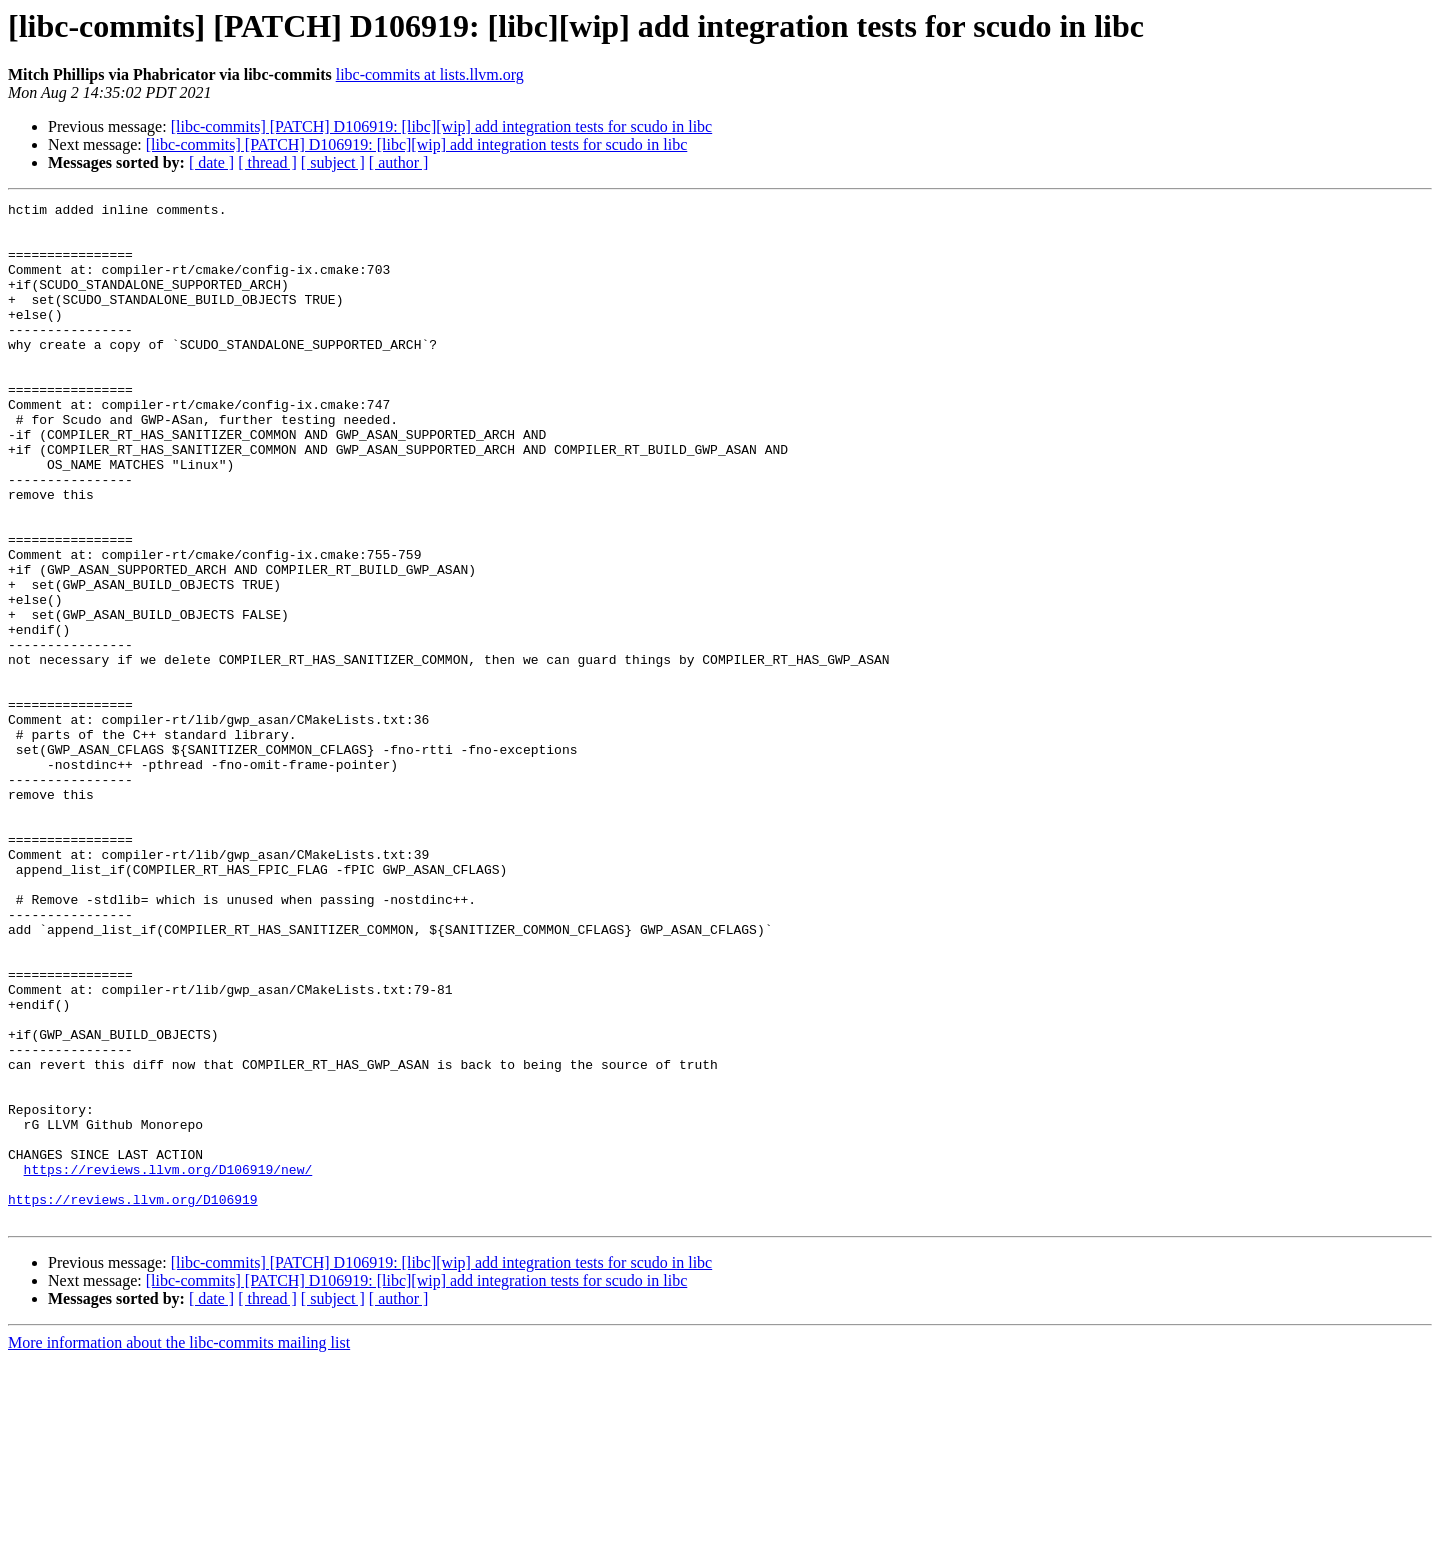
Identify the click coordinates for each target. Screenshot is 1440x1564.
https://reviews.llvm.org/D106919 (133, 1400)
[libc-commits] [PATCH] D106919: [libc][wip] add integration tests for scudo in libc (442, 126)
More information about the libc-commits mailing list (179, 1546)
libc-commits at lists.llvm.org (430, 74)
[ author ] (399, 162)
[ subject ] (333, 162)
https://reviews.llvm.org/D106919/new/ (168, 1364)
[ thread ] (267, 162)
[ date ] (211, 162)
